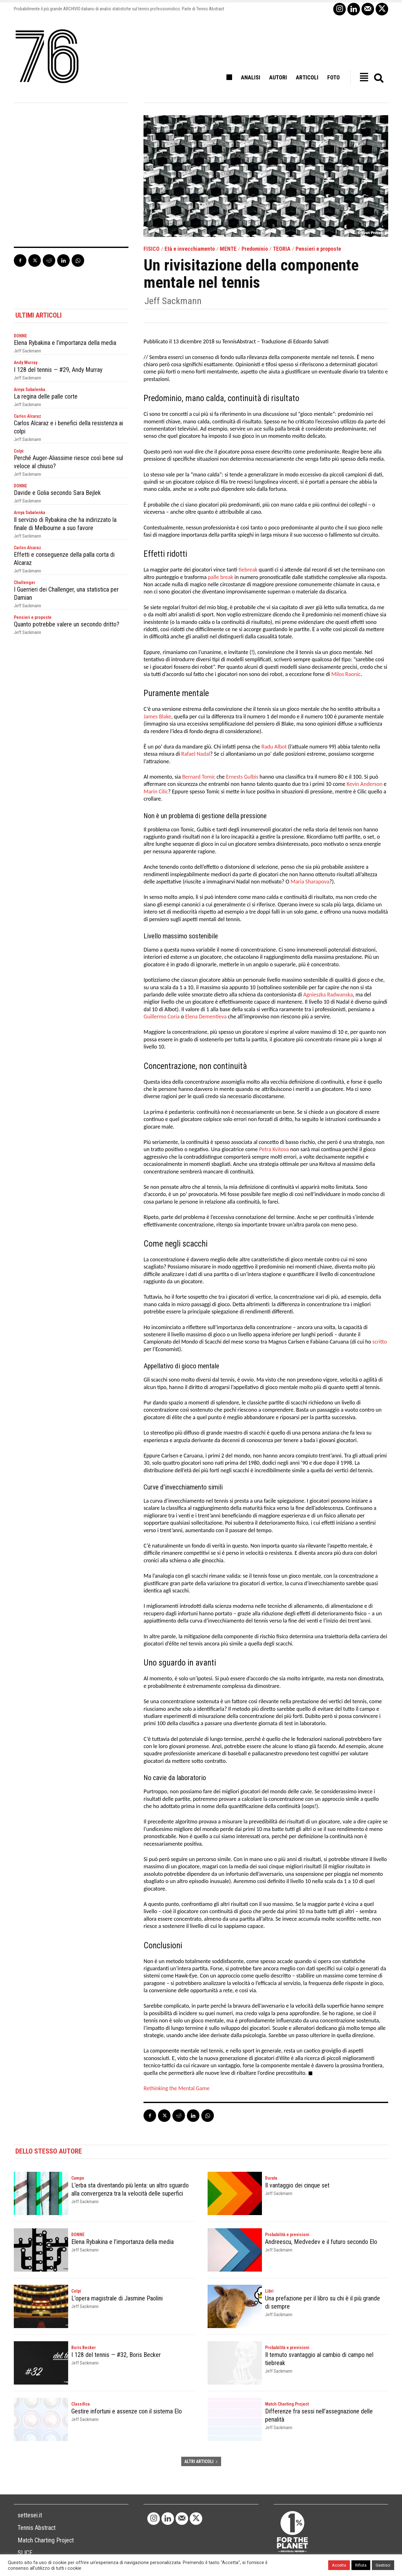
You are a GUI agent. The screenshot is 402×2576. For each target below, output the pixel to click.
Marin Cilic (156, 791)
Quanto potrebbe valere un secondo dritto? (66, 624)
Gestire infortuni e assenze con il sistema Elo (126, 2411)
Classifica (80, 2404)
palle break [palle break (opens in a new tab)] (220, 577)
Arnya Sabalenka (29, 389)
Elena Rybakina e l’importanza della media (65, 342)
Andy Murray (25, 362)
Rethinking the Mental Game (176, 2088)
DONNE (20, 335)
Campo (77, 2178)
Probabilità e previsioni (287, 2234)
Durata (271, 2178)
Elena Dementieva (205, 1016)
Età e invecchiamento (190, 249)
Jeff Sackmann (173, 301)
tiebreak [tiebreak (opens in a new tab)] (248, 569)
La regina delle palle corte (46, 396)
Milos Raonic (346, 674)
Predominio (255, 249)
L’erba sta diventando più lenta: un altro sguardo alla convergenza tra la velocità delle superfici (130, 2189)
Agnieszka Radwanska (328, 994)
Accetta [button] (339, 2565)
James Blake (157, 716)
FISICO (152, 249)
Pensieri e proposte (318, 249)
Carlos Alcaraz (27, 416)
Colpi (19, 450)
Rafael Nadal (195, 753)
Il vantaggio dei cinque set (297, 2185)
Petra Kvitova (274, 1149)
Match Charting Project (287, 2404)
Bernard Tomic (198, 776)
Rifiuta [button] (361, 2565)
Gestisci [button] (383, 2565)
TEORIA (282, 249)
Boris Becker (83, 2347)
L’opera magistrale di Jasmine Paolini (117, 2298)
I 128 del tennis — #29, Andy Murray (58, 369)
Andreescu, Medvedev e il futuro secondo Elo (321, 2242)
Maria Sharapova (310, 881)
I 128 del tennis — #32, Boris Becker (116, 2355)
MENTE (228, 249)
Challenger (24, 582)
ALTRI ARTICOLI (201, 2461)
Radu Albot (274, 746)
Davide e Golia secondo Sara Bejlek (57, 492)
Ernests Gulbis (242, 776)
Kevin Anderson (365, 784)
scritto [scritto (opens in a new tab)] (379, 1341)
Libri (269, 2291)
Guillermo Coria (162, 1016)
